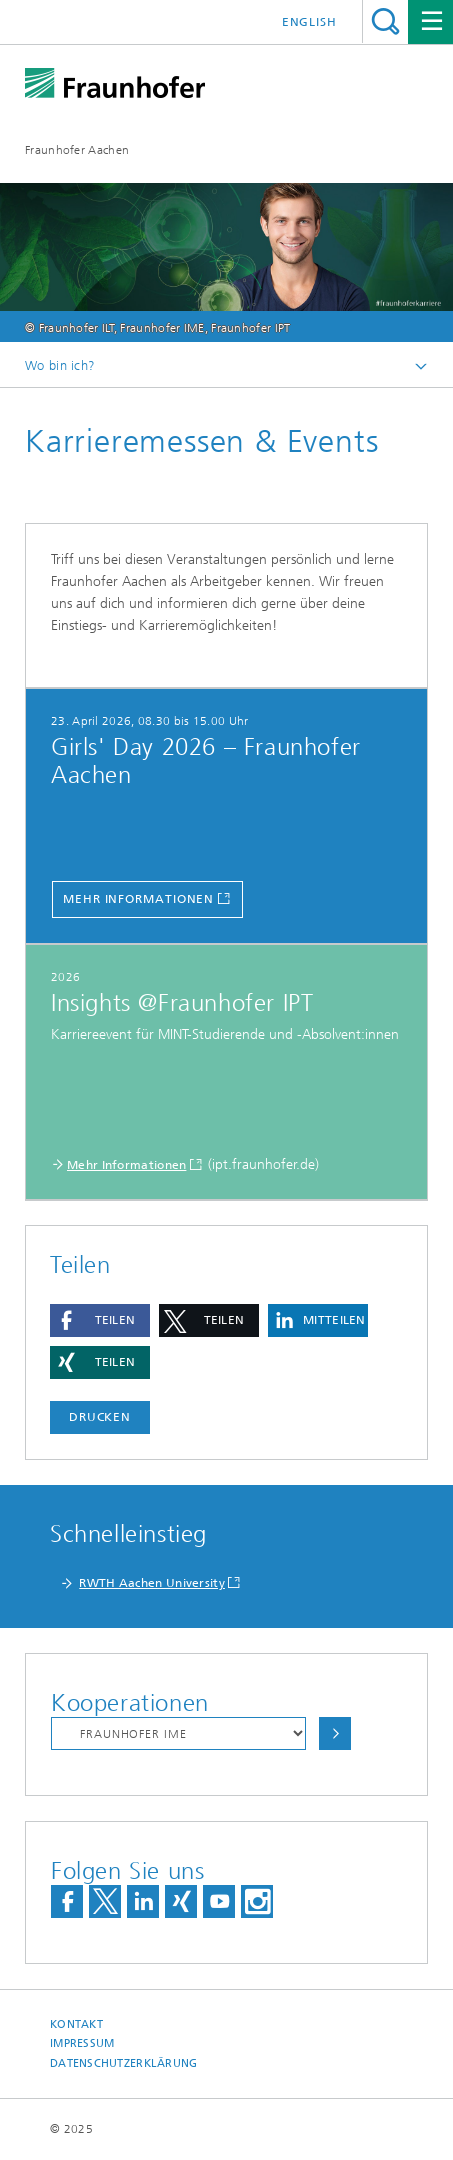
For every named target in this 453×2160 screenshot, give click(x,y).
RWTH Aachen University (152, 1583)
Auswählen (335, 1733)
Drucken (100, 1417)
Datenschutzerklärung (124, 2063)
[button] (100, 1320)
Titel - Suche (385, 21)
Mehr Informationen (138, 899)
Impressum (82, 2043)
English (309, 22)
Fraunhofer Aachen (77, 150)
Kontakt (76, 2024)
